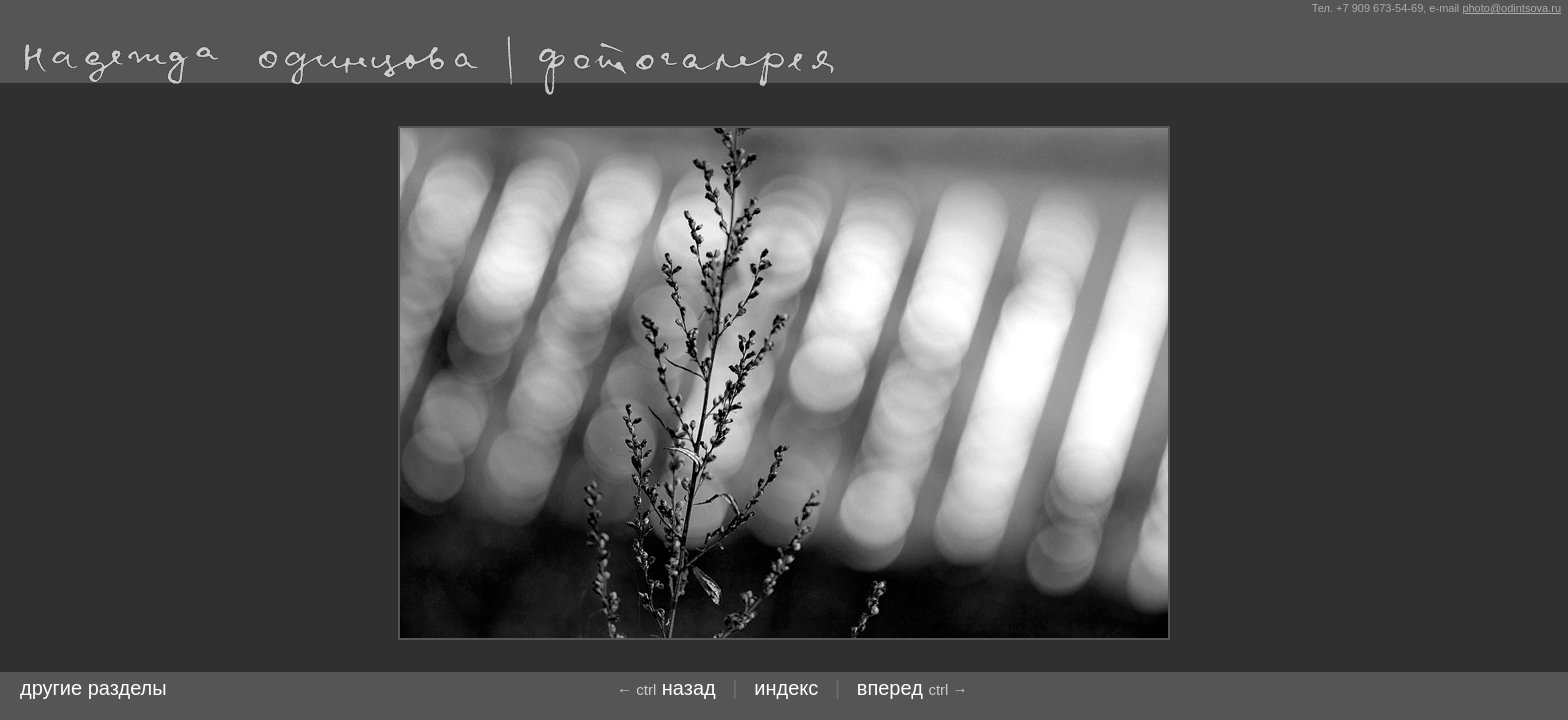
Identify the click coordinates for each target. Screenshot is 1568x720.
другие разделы (93, 688)
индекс (786, 688)
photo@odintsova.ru (1511, 8)
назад (666, 688)
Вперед (912, 688)
